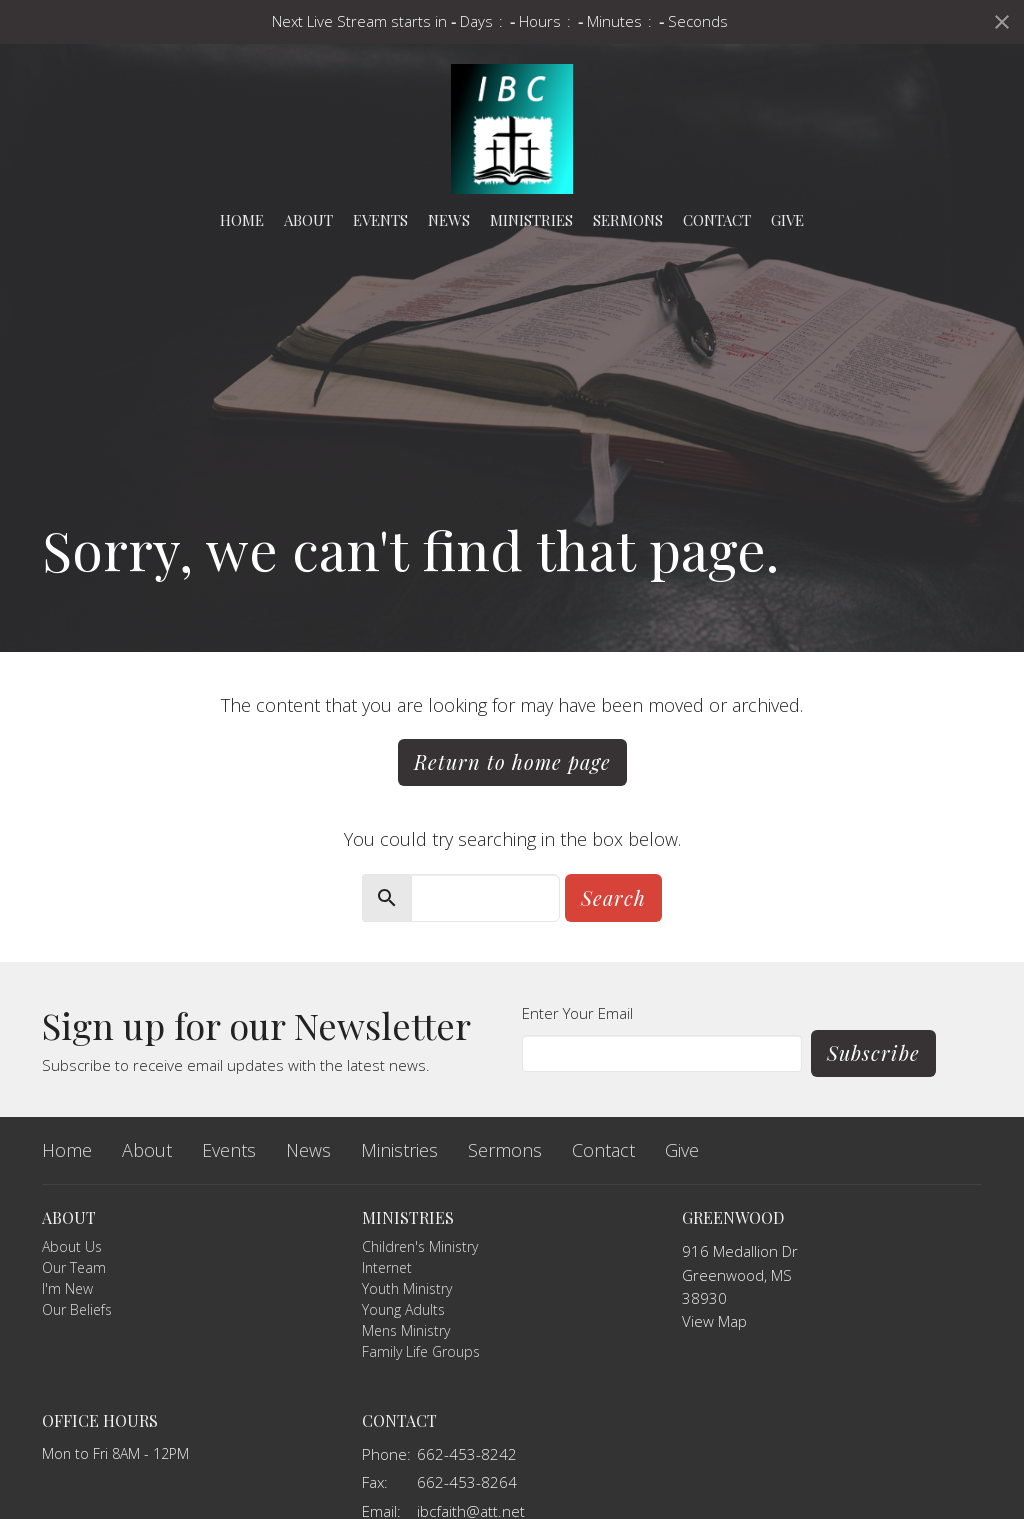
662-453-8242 (467, 1454)
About (308, 220)
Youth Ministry (407, 1288)
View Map (714, 1321)
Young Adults (403, 1309)
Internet (387, 1267)
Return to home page (512, 761)
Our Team (74, 1267)
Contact (717, 220)
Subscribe (873, 1052)
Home (242, 220)
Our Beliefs (77, 1309)
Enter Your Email (577, 1013)
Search (613, 897)
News (449, 220)
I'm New (67, 1288)
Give (787, 220)
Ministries (531, 220)
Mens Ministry (406, 1330)
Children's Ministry (420, 1246)
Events (380, 220)
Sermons (628, 220)
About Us (72, 1246)
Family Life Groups (421, 1351)
